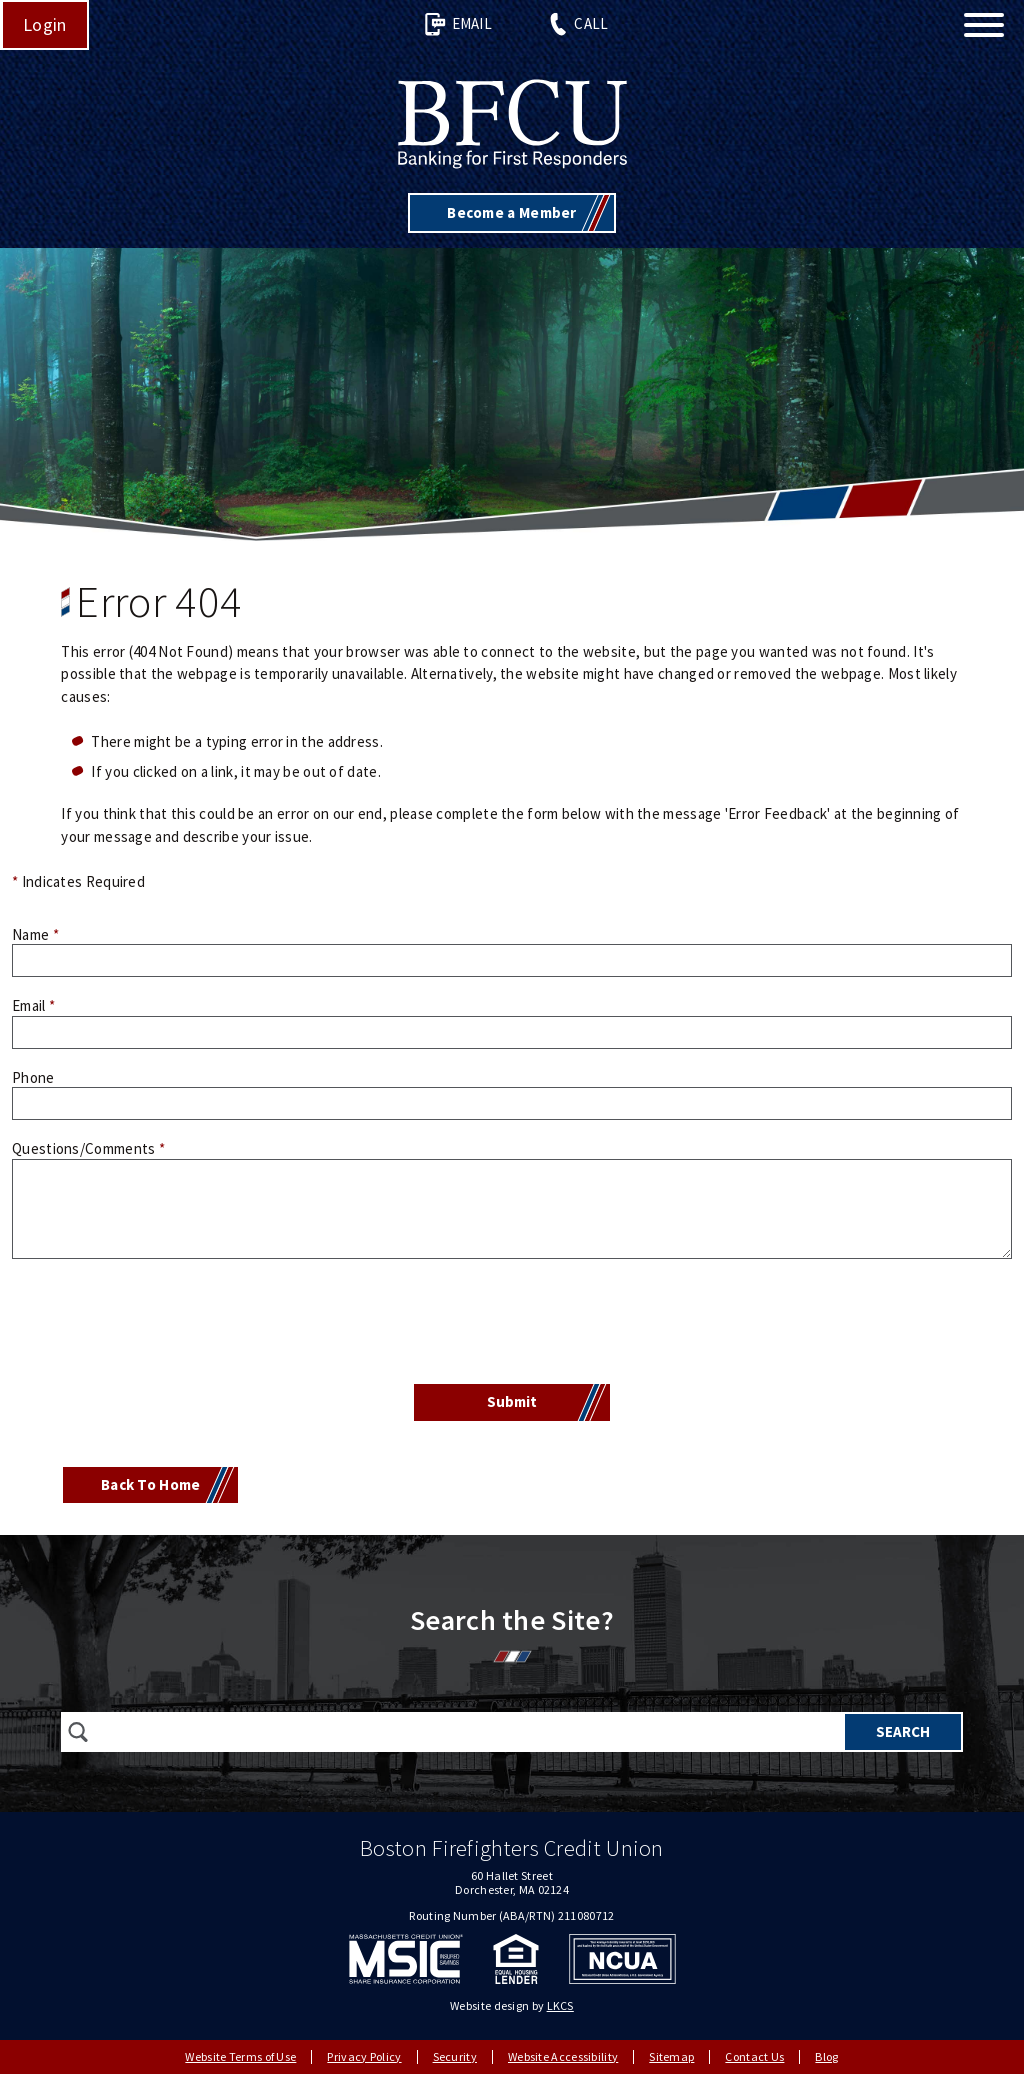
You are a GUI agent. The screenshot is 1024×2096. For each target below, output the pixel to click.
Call (578, 24)
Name (35, 934)
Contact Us (754, 2056)
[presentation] (512, 1324)
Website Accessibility (563, 2056)
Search (903, 1731)
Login (45, 24)
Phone (33, 1077)
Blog (826, 2056)
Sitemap (671, 2056)
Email (458, 24)
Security (455, 2056)
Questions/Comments (88, 1148)
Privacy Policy (364, 2056)
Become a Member (512, 212)
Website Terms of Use (240, 2056)
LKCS (560, 2005)
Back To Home (151, 1484)
